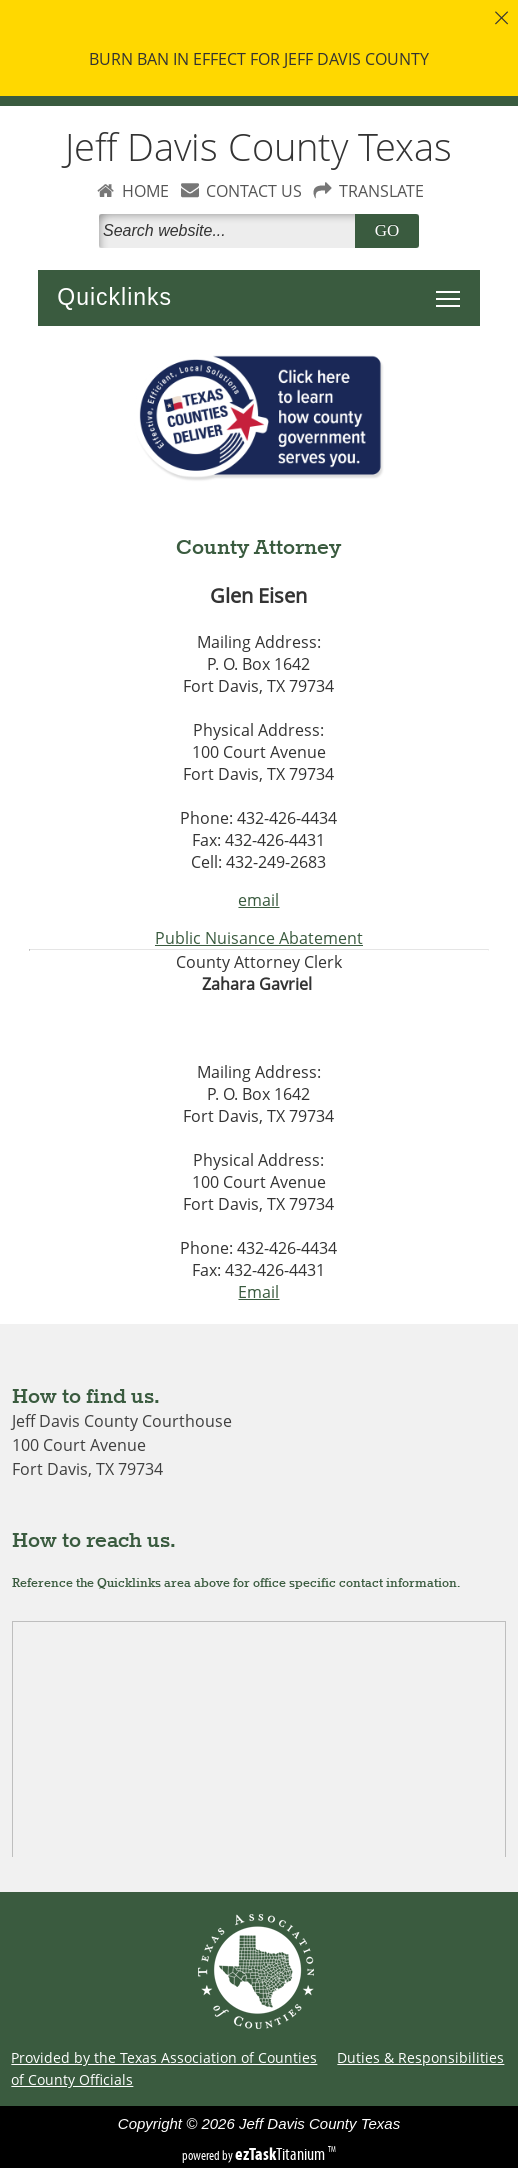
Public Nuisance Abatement (259, 938)
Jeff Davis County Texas (258, 146)
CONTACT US (254, 191)
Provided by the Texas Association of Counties (164, 2057)
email (258, 900)
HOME (145, 191)
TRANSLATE (381, 191)
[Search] (231, 231)
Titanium (281, 2154)
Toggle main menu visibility (453, 288)
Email (258, 1292)
